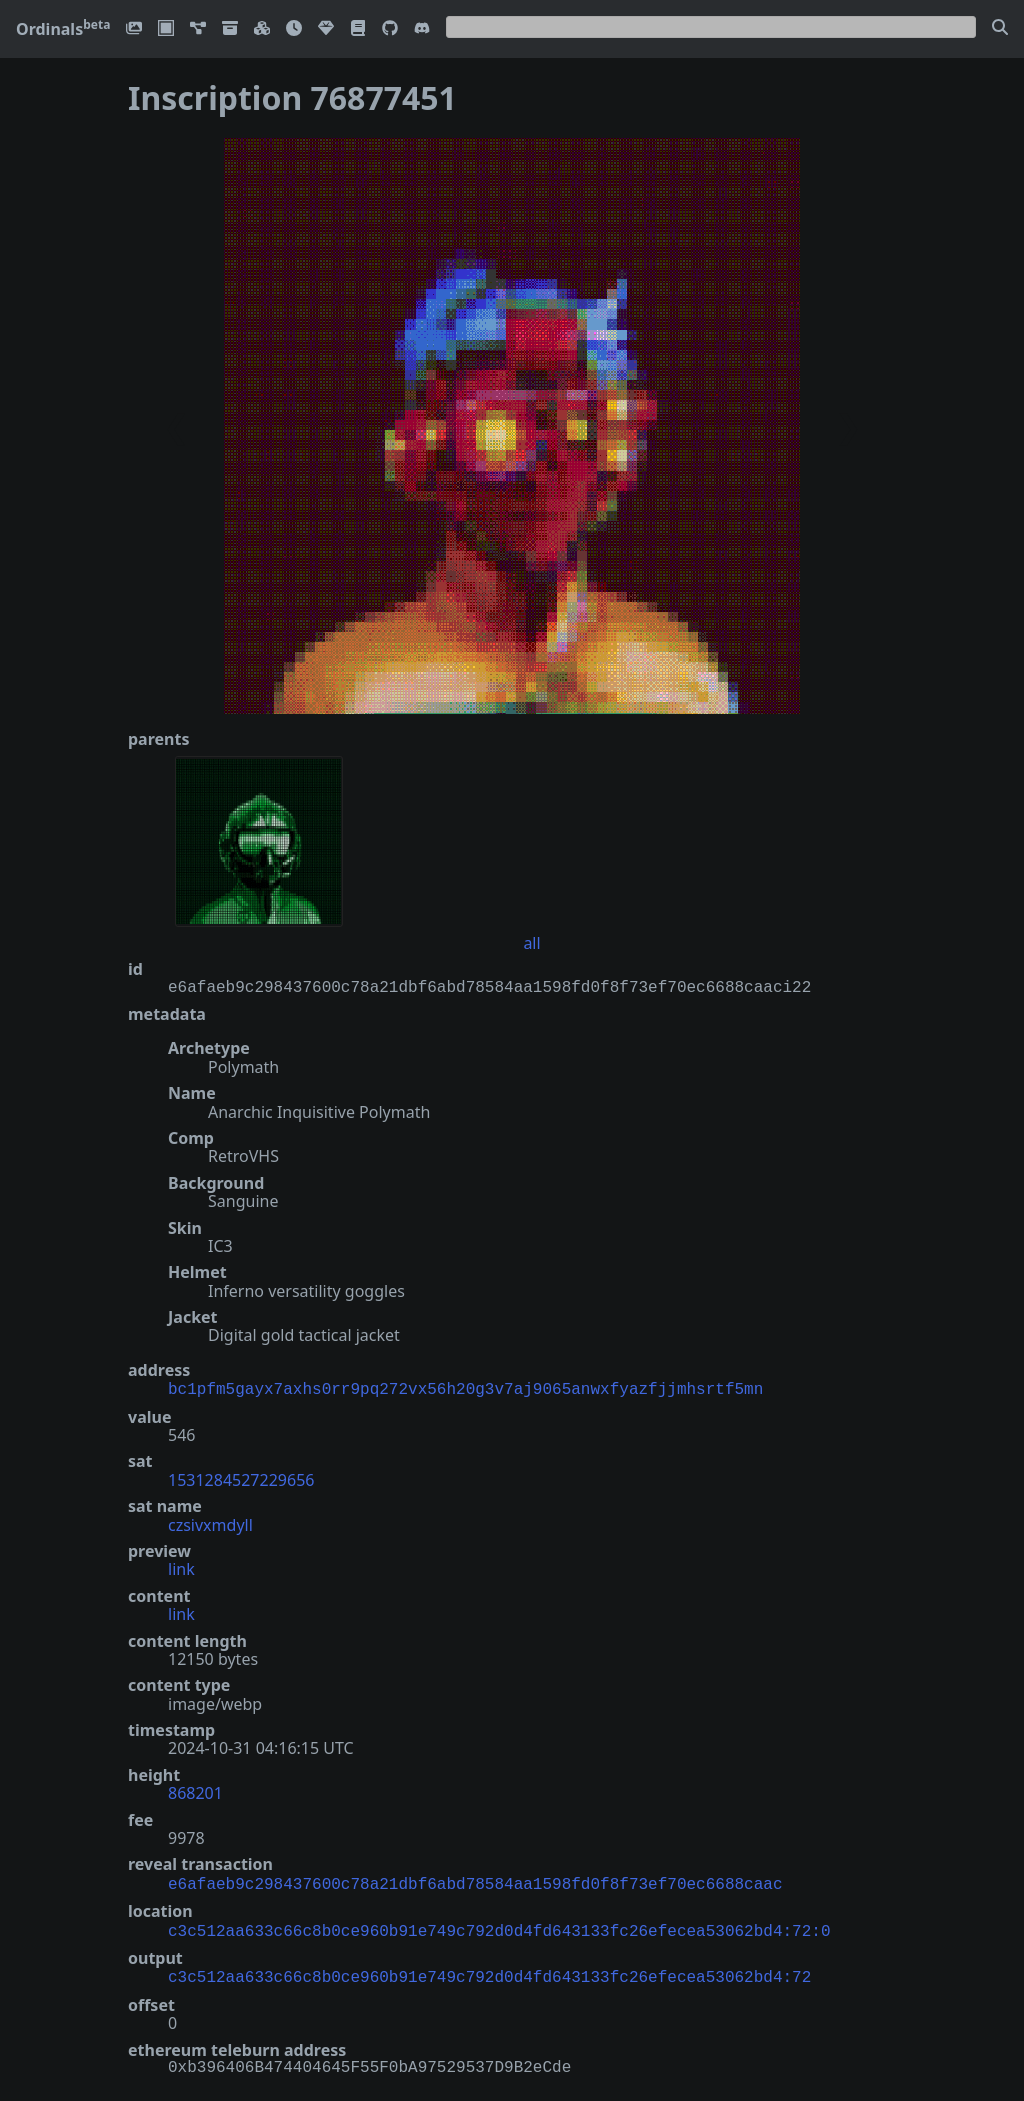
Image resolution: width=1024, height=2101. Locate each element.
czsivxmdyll (210, 1523)
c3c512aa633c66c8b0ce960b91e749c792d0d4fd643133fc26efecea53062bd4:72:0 (499, 1926)
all (531, 943)
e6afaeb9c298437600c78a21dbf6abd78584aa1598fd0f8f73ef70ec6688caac (475, 1881)
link (181, 1567)
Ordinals (63, 29)
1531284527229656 (241, 1478)
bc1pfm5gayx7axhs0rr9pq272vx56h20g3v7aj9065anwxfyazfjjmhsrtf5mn (465, 1388)
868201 (195, 1791)
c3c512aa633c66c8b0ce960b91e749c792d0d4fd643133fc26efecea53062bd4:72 (489, 1970)
